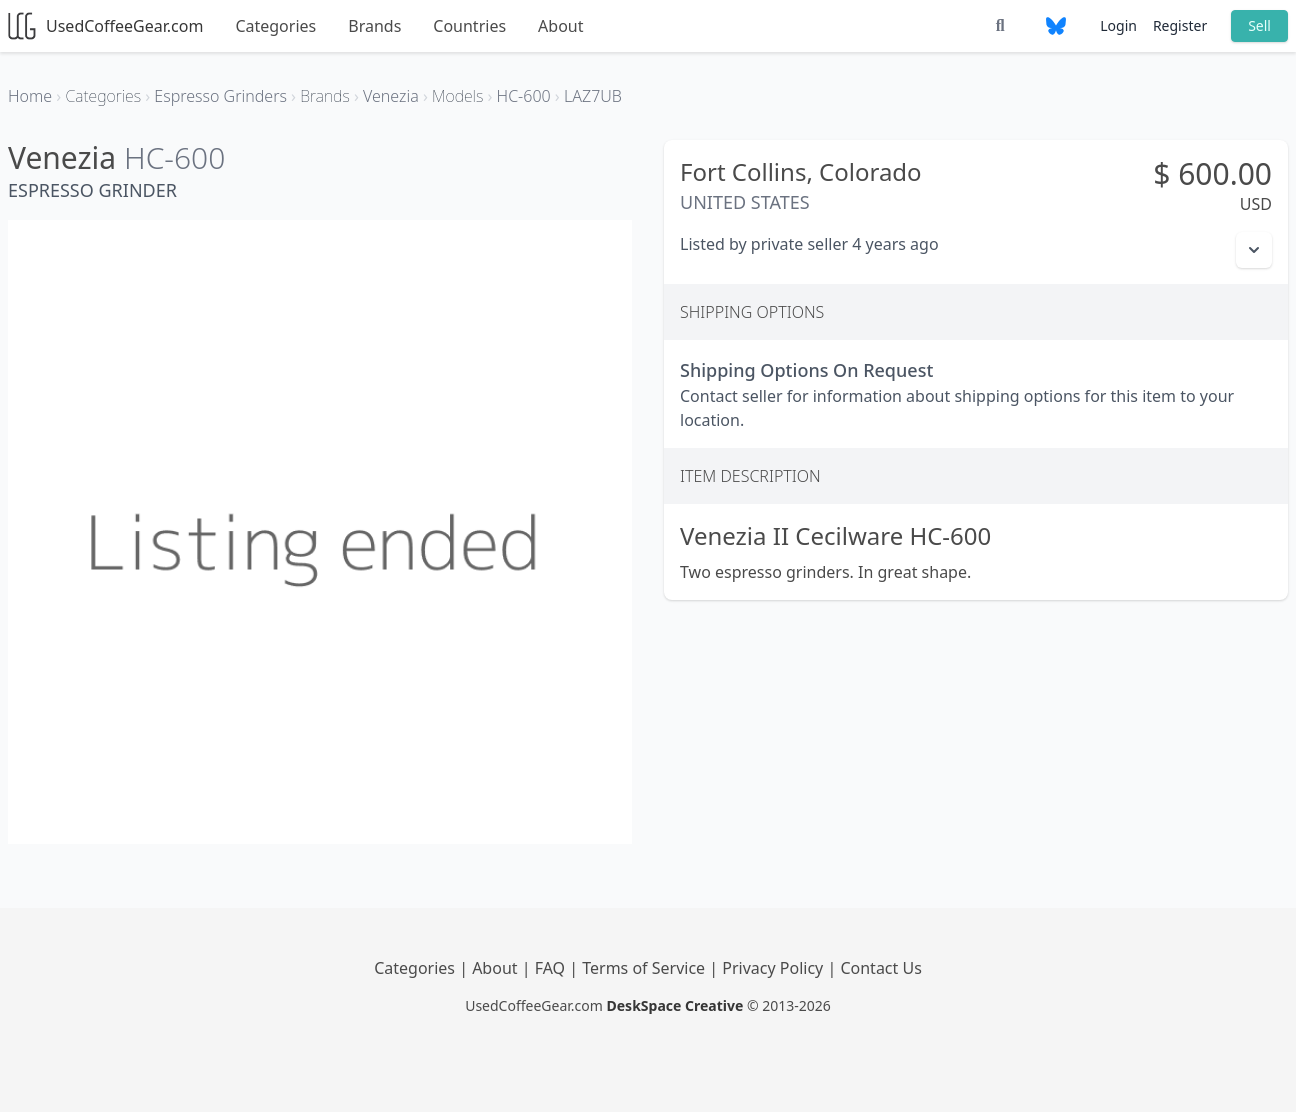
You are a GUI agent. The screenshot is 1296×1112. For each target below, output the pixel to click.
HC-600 (174, 157)
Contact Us (880, 968)
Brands (374, 26)
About (560, 26)
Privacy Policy (774, 968)
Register (1180, 25)
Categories (275, 26)
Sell (1259, 25)
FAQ (552, 968)
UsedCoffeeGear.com (105, 26)
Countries (469, 26)
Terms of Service (645, 968)
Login (1118, 25)
